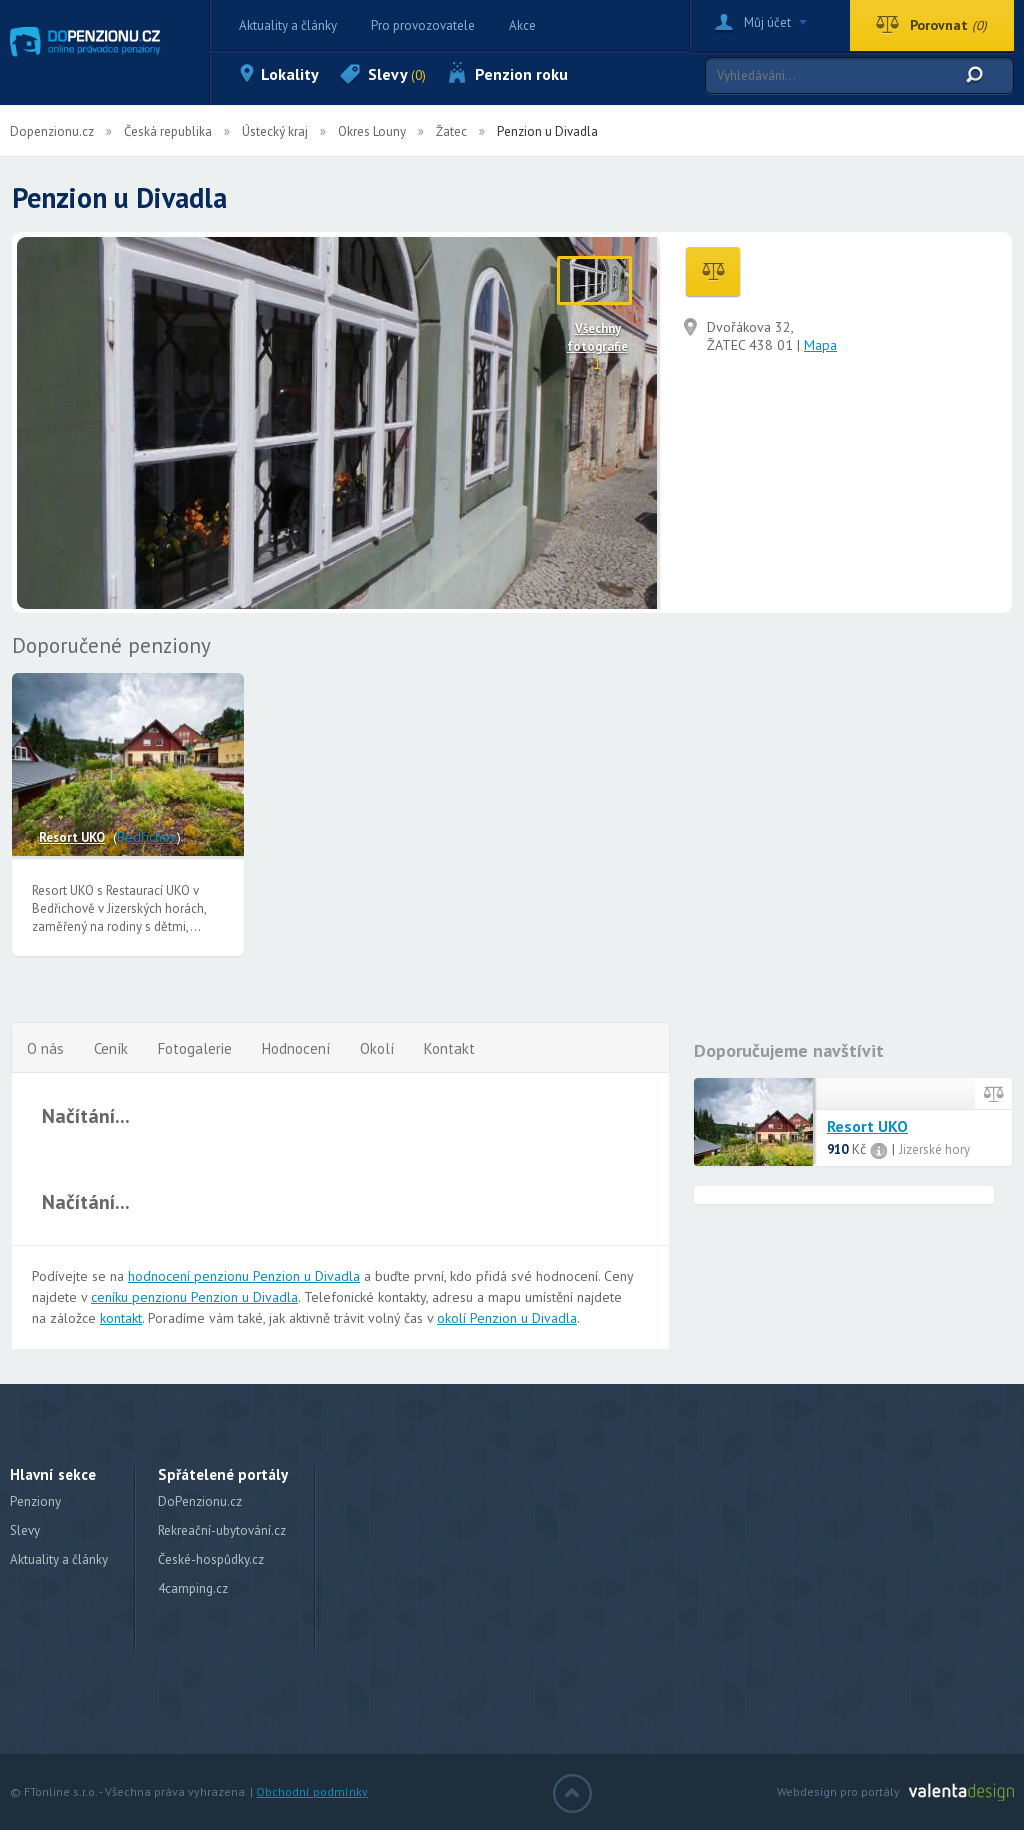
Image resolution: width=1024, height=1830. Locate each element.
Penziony (35, 1501)
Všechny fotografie (597, 337)
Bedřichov (147, 837)
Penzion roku (521, 74)
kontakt (121, 1318)
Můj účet (767, 22)
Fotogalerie (195, 1048)
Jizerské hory (934, 1149)
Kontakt (449, 1048)
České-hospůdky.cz (211, 1559)
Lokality (290, 74)
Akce (522, 25)
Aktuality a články (288, 25)
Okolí (377, 1048)
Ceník (111, 1048)
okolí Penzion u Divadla (507, 1318)
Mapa (820, 345)
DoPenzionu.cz (200, 1501)
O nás (45, 1048)
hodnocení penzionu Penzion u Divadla (244, 1276)
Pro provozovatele (423, 25)
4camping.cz (193, 1588)
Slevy (397, 74)
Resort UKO (72, 837)
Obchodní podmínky (312, 1791)
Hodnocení (296, 1048)
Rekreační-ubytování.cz (222, 1530)
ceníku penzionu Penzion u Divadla (194, 1297)
